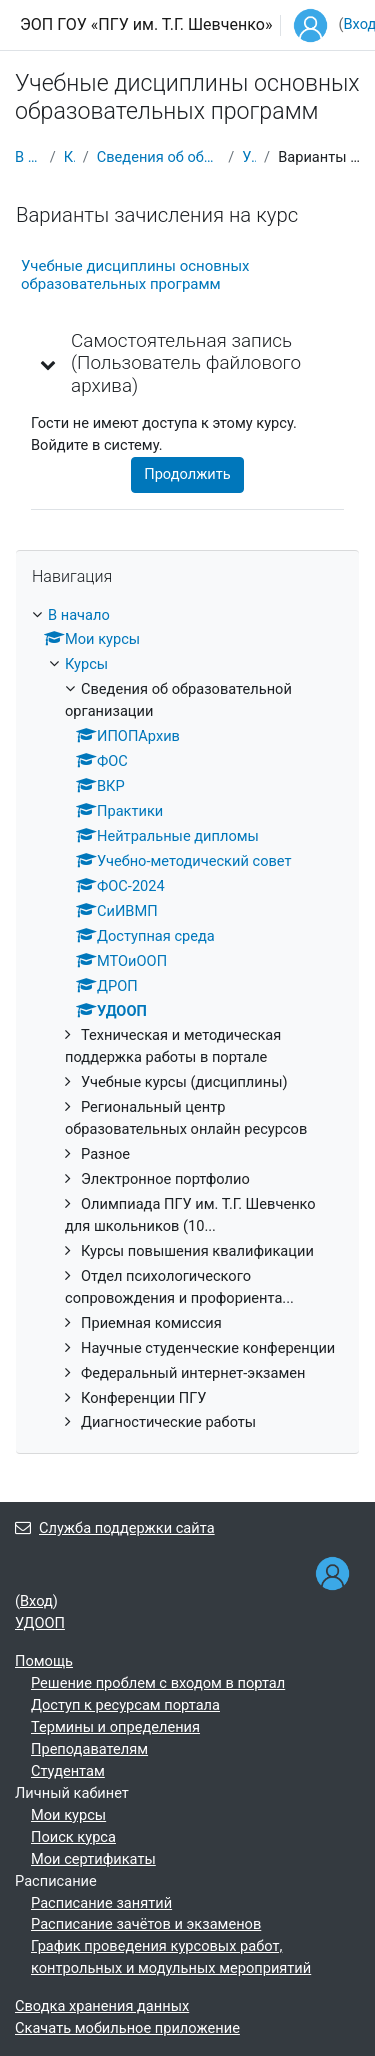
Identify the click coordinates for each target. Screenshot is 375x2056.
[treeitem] (187, 1020)
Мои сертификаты (93, 1859)
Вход (36, 1601)
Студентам (68, 1771)
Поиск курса (73, 1837)
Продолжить (187, 474)
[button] (49, 364)
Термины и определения (115, 1727)
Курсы (69, 157)
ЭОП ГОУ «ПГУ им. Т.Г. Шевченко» (146, 24)
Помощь (44, 1661)
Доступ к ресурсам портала (125, 1705)
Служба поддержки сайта (115, 1528)
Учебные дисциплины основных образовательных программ (135, 275)
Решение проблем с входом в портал (158, 1683)
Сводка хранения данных (102, 2006)
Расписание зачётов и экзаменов (146, 1924)
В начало (28, 157)
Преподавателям (89, 1749)
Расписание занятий (101, 1903)
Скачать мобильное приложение (127, 2028)
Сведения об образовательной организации (159, 157)
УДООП (249, 157)
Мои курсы (68, 1815)
